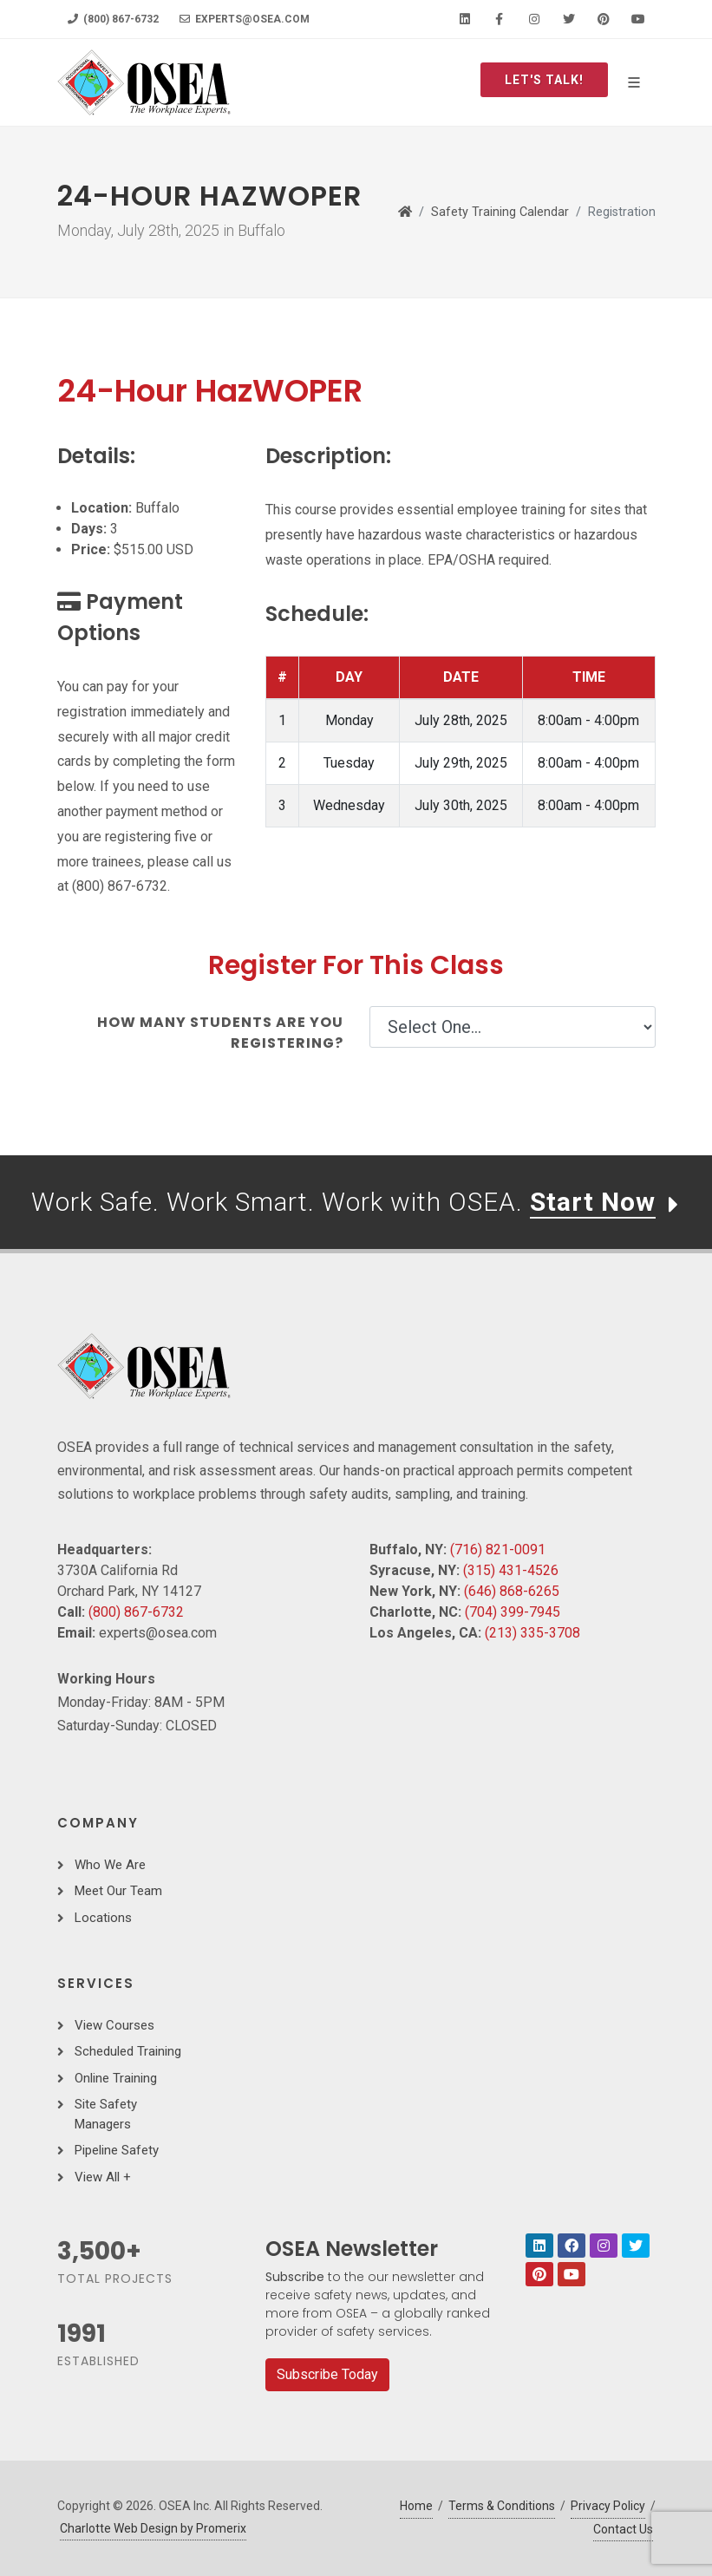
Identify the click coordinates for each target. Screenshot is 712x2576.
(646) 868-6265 (511, 1591)
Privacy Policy (608, 2506)
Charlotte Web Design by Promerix (153, 2528)
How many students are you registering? (220, 1032)
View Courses (114, 2025)
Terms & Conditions (501, 2506)
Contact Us (623, 2529)
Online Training (116, 2078)
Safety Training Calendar (500, 212)
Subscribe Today (327, 2374)
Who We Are (110, 1865)
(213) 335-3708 (532, 1633)
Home (416, 2506)
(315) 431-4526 (510, 1570)
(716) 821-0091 (497, 1549)
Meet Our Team (118, 1891)
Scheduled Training (128, 2051)
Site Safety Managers (106, 2114)
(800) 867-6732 (113, 19)
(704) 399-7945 (512, 1612)
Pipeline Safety (117, 2150)
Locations (103, 1917)
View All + (103, 2177)
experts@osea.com (245, 19)
